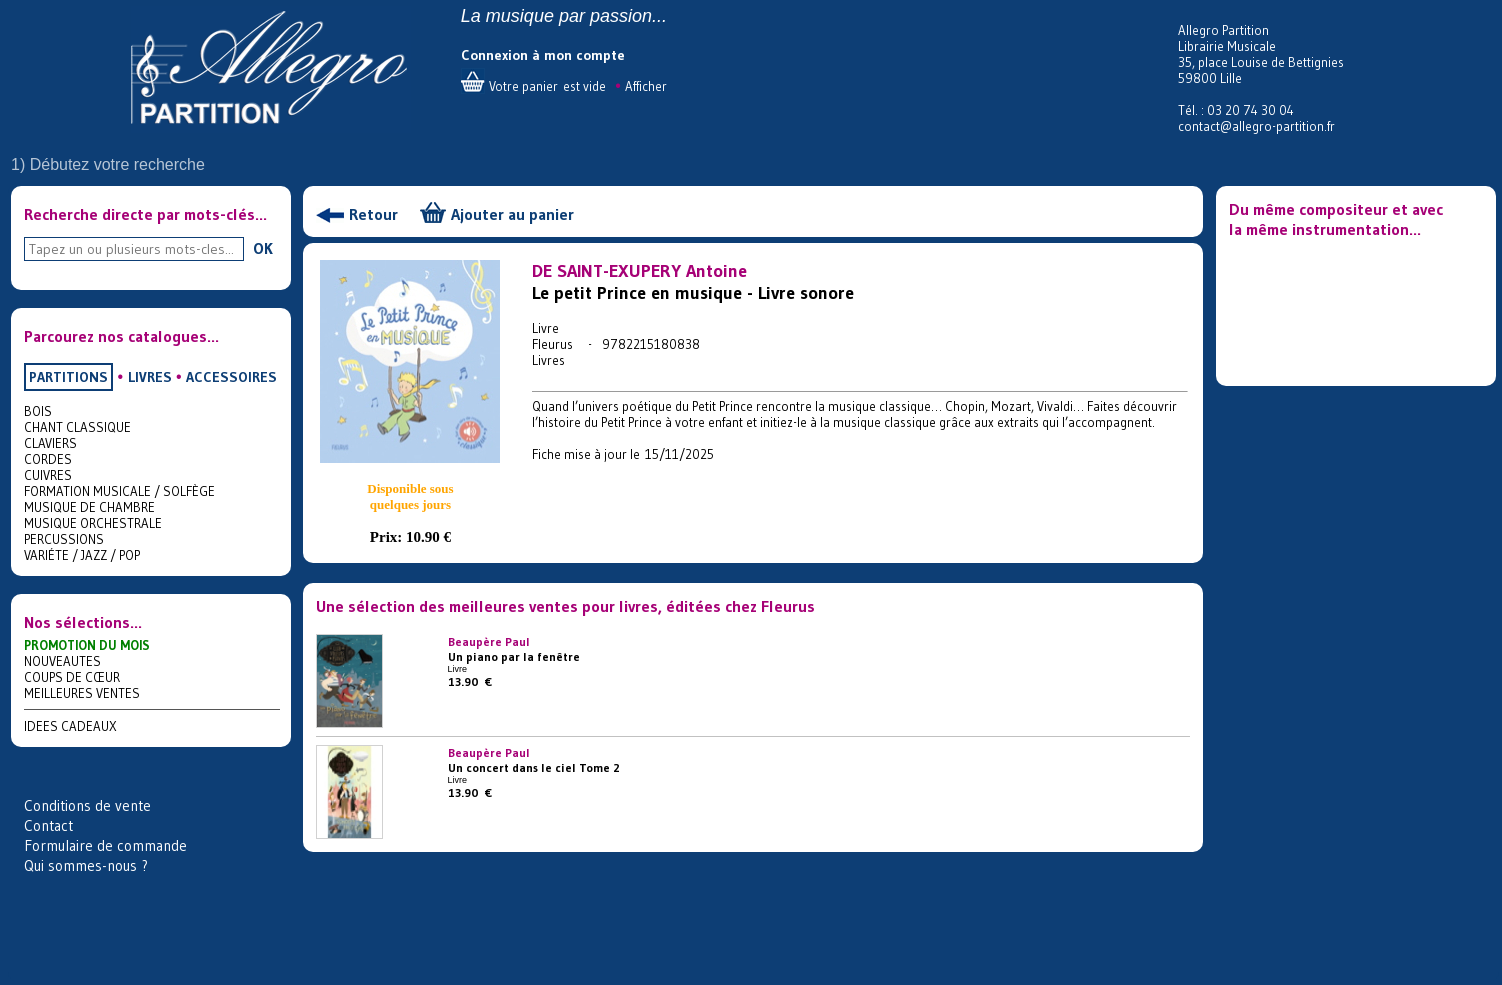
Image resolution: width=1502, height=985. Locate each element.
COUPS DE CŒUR (72, 677)
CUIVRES (48, 475)
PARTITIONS (68, 377)
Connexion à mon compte (543, 55)
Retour (373, 214)
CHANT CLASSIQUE (77, 427)
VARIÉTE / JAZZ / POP (82, 555)
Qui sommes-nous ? (86, 865)
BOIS (38, 411)
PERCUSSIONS (64, 539)
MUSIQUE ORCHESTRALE (93, 523)
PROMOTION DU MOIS (87, 645)
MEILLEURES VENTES (82, 693)
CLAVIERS (50, 443)
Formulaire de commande (105, 845)
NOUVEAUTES (62, 661)
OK (263, 248)
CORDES (48, 459)
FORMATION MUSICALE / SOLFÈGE (119, 491)
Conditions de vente (87, 805)
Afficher (646, 86)
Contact (48, 825)
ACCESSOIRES (231, 377)
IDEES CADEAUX (70, 726)
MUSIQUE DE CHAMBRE (89, 507)
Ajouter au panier (512, 214)
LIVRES (150, 377)
